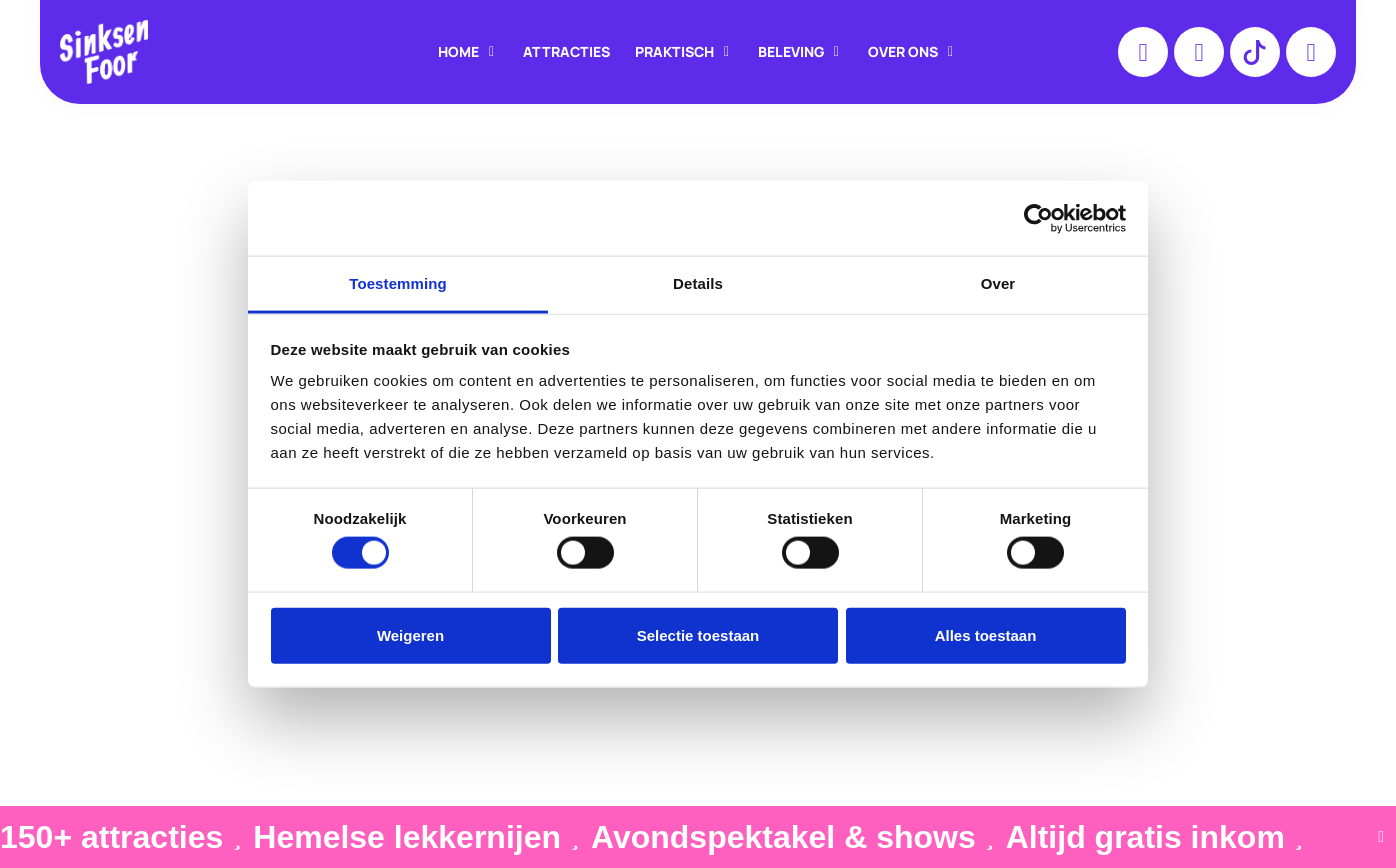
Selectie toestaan (698, 634)
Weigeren (410, 634)
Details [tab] (698, 283)
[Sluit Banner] (1381, 837)
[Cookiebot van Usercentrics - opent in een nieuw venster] (1038, 218)
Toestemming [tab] (398, 283)
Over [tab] (998, 283)
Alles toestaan (986, 634)
